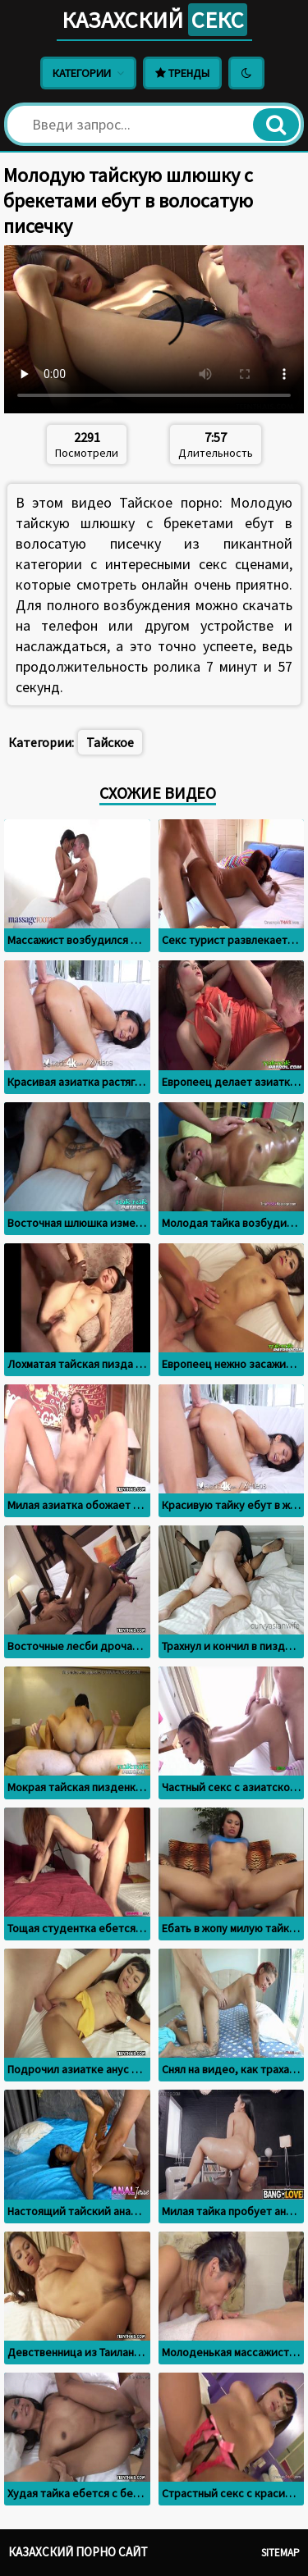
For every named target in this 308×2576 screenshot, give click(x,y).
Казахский (154, 19)
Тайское (110, 742)
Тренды (182, 73)
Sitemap (280, 2553)
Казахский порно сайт (78, 2552)
